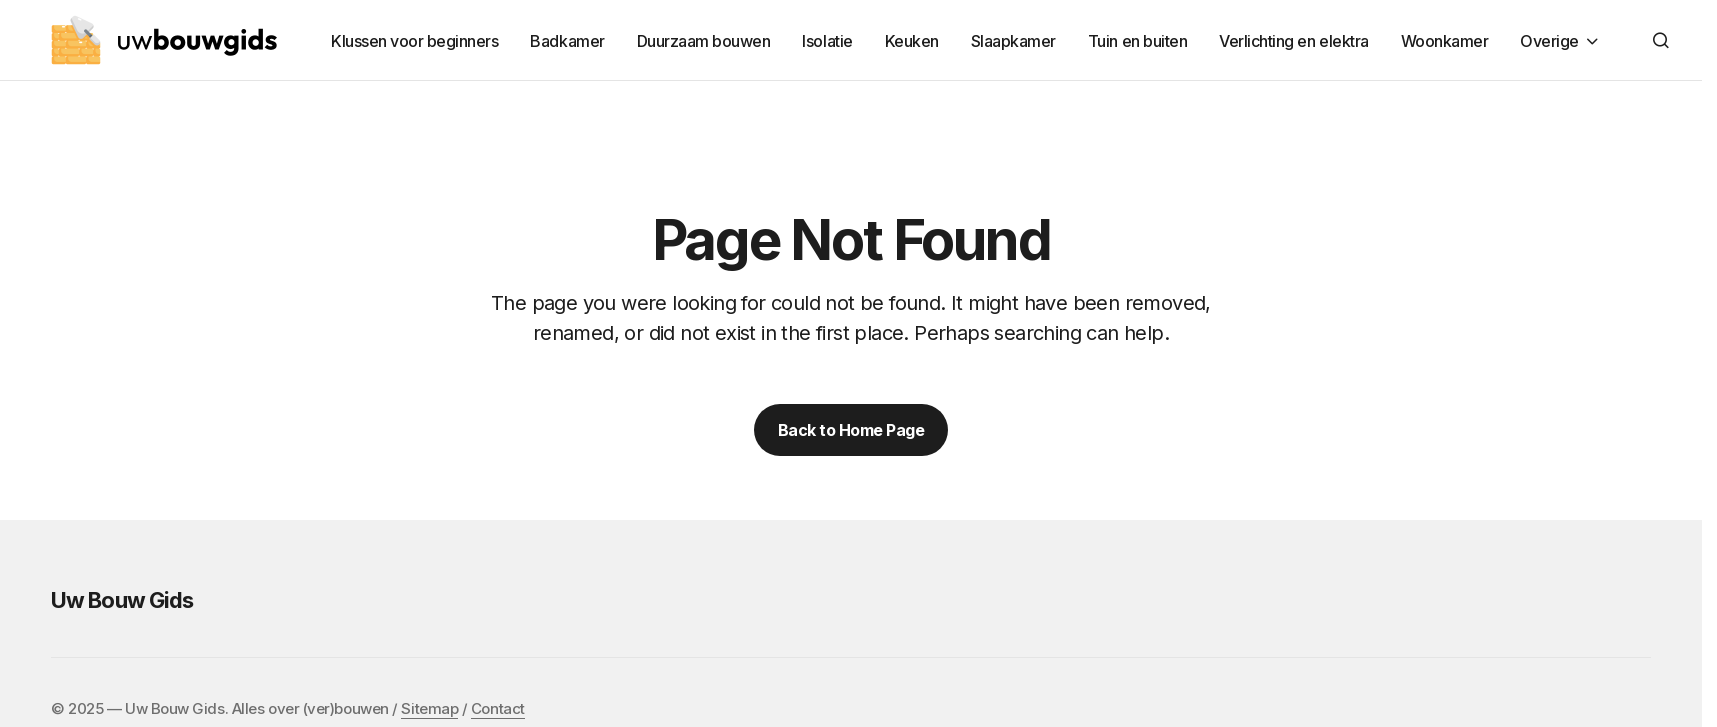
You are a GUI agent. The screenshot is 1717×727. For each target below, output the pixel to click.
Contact (498, 708)
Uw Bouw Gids (122, 600)
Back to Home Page (851, 430)
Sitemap (429, 708)
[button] (1661, 40)
